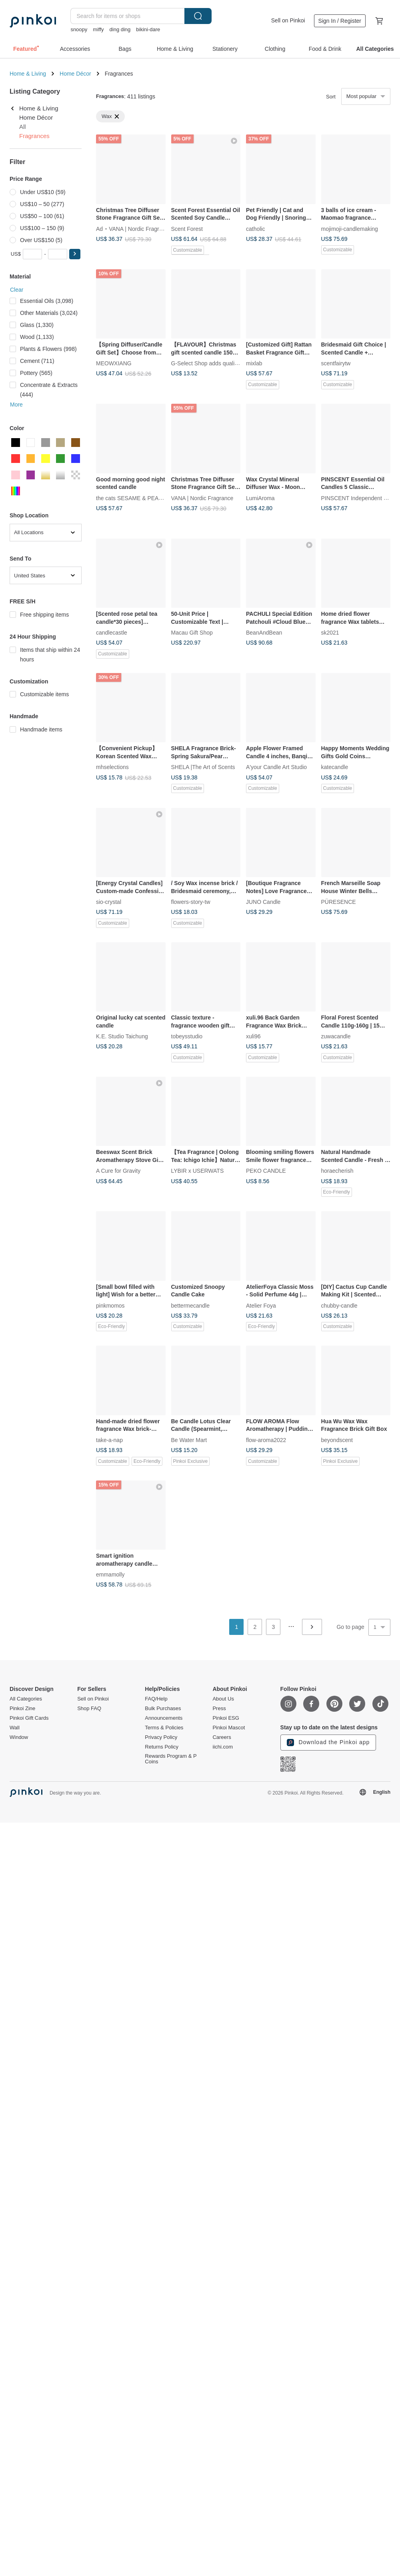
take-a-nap (109, 1439)
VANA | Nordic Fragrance (140, 228)
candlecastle (111, 632)
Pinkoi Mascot (228, 1728)
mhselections (112, 767)
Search (198, 16)
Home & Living (28, 73)
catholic (255, 228)
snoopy (78, 29)
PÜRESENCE (338, 902)
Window (19, 1737)
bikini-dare (148, 29)
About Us (223, 1699)
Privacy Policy (161, 1737)
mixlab (254, 363)
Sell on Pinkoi (288, 20)
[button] (74, 254)
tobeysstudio (187, 1036)
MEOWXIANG (114, 363)
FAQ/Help (156, 1699)
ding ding (120, 29)
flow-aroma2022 (266, 1439)
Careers (221, 1737)
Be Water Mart (189, 1439)
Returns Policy (161, 1747)
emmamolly (110, 1574)
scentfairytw (336, 363)
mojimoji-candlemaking (349, 228)
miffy (98, 29)
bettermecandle (190, 1305)
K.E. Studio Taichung (122, 1036)
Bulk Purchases (163, 1708)
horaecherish (337, 1171)
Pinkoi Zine (22, 1708)
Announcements (163, 1718)
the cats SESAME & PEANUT (133, 498)
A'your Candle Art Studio (276, 767)
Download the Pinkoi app (328, 1742)
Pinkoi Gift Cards (29, 1718)
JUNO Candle (263, 902)
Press (219, 1708)
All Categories (26, 1699)
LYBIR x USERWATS (197, 1171)
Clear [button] (16, 289)
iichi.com (222, 1747)
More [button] (16, 404)
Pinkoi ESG (225, 1718)
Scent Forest (187, 228)
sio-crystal (108, 902)
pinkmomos (110, 1305)
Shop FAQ (89, 1708)
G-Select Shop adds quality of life (212, 363)
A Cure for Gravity (118, 1171)
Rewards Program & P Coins (170, 1759)
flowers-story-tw (190, 902)
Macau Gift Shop (192, 632)
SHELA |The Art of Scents (203, 767)
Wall (15, 1728)
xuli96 (253, 1036)
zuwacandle (336, 1036)
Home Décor (75, 73)
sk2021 (330, 632)
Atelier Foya (261, 1305)
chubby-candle (339, 1305)
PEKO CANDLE (266, 1171)
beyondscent (337, 1439)
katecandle (334, 767)
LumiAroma (260, 498)
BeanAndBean (264, 632)
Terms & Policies (164, 1728)
